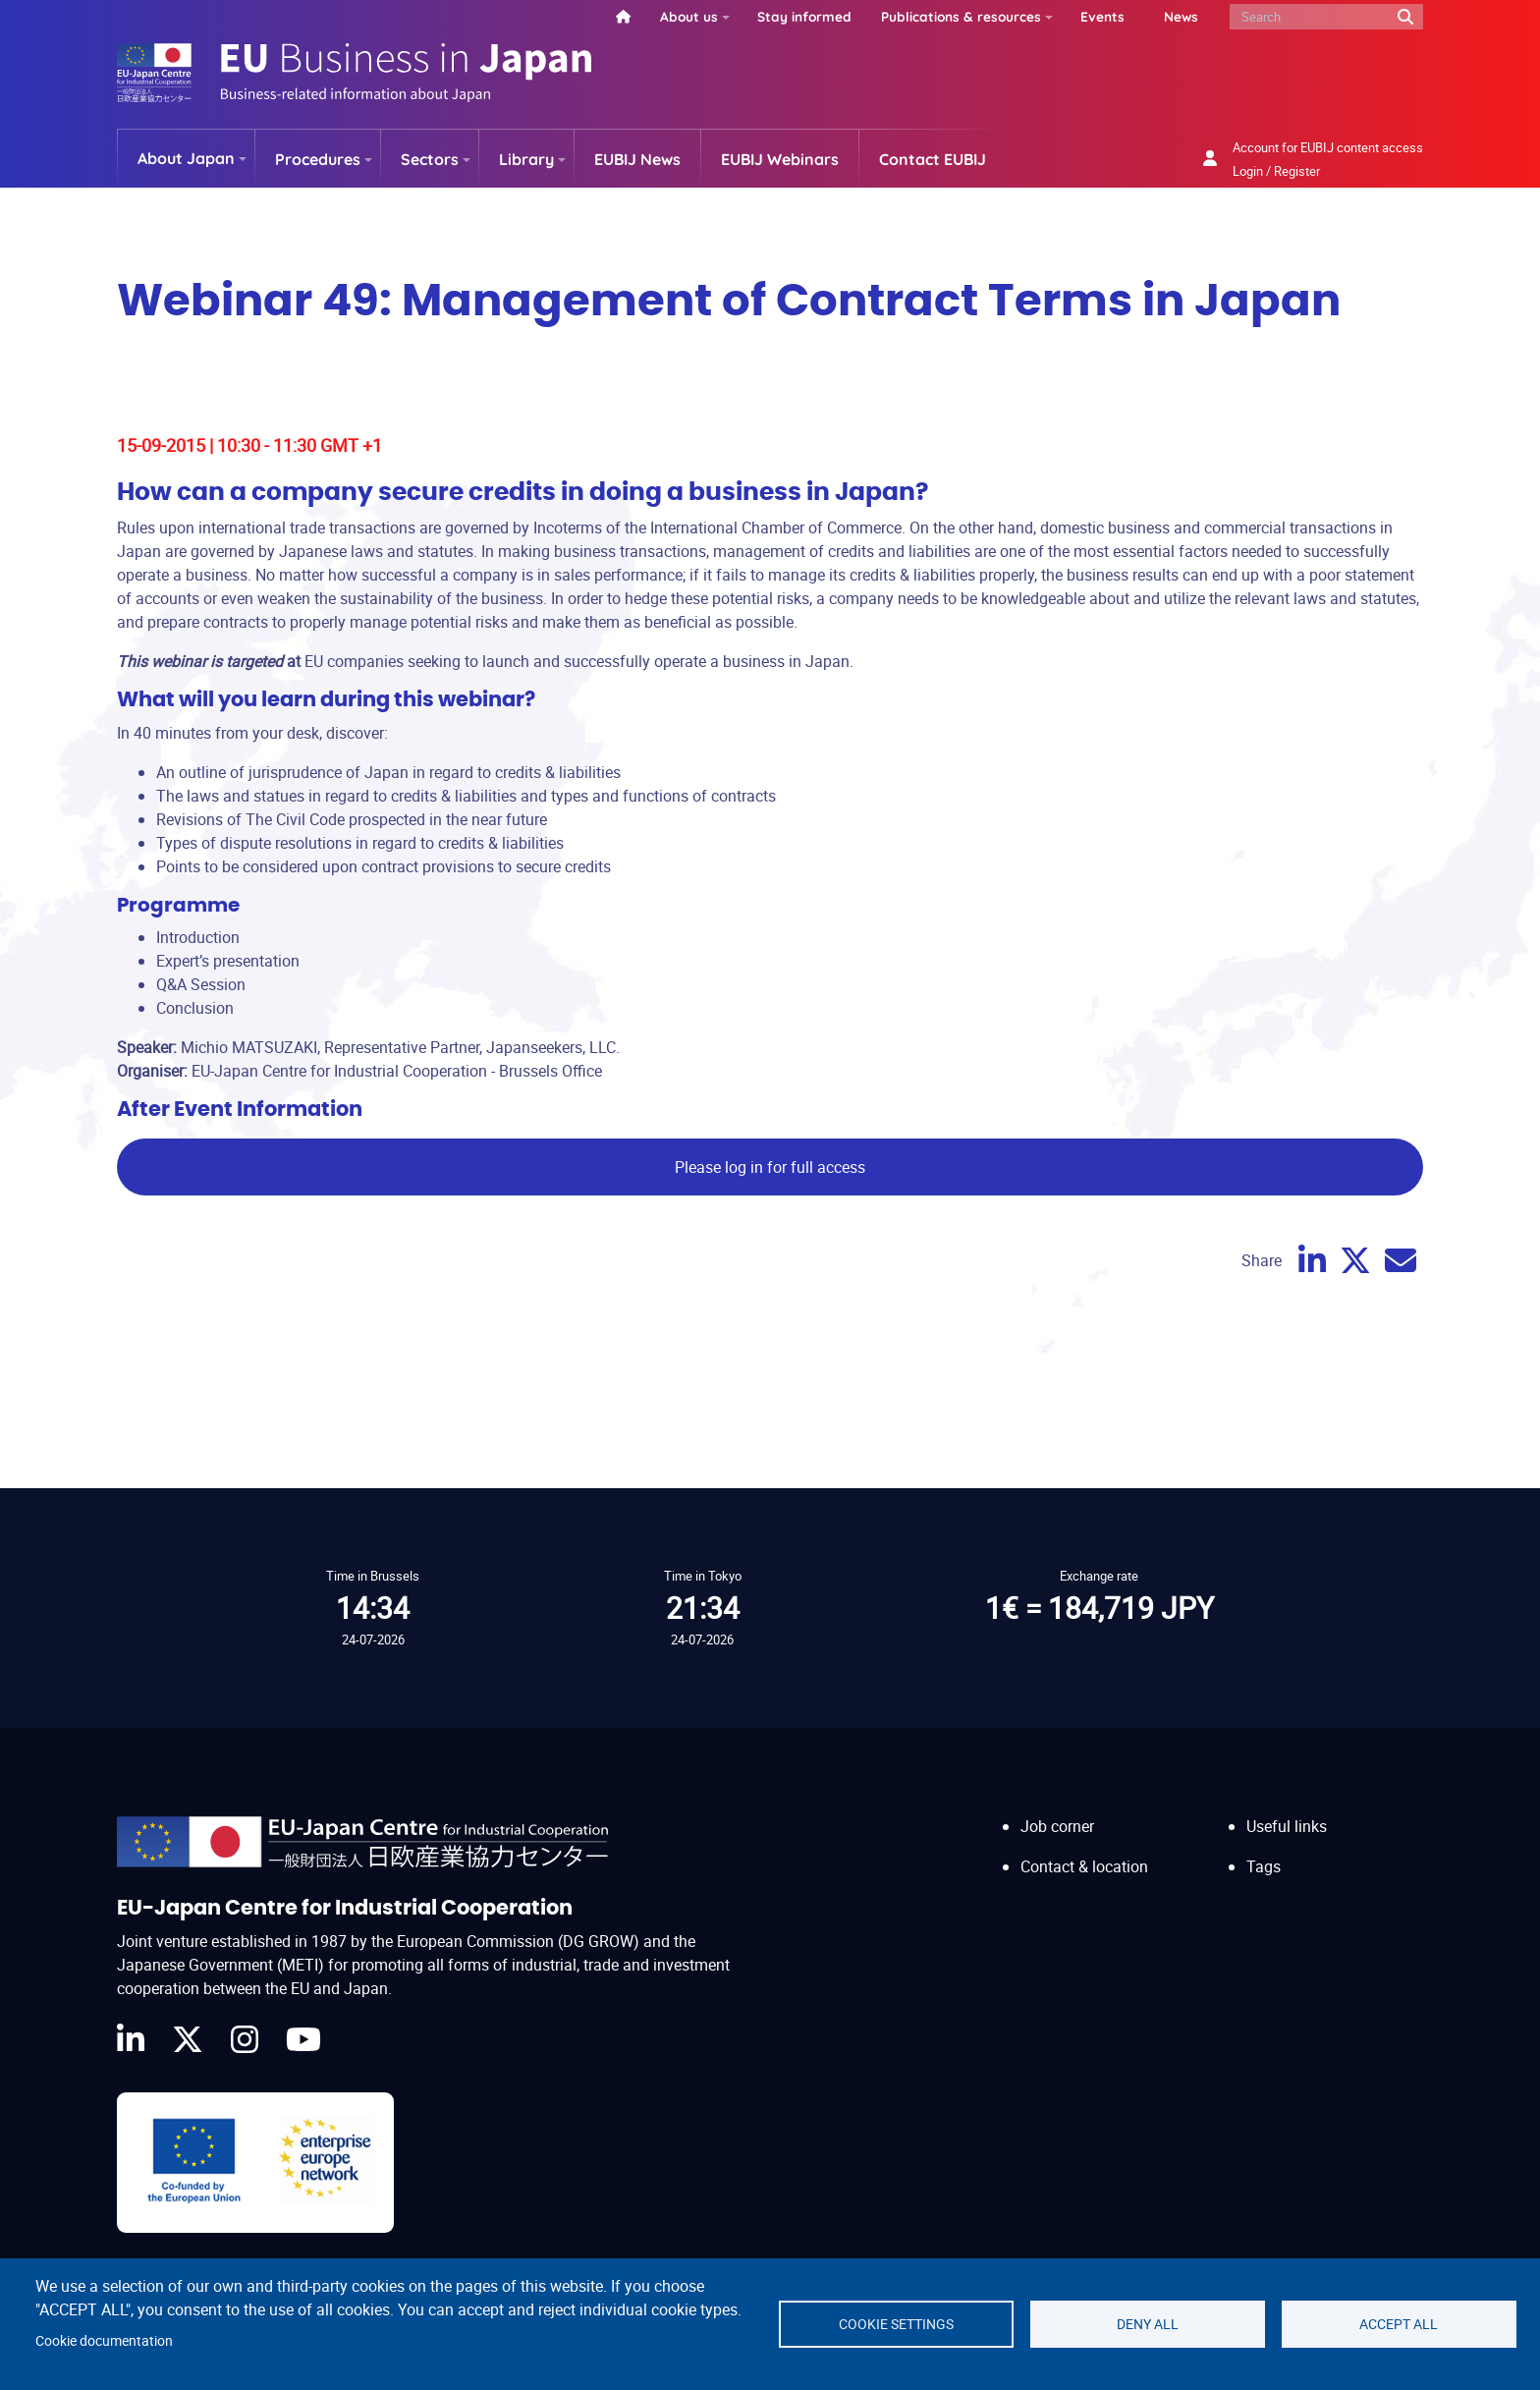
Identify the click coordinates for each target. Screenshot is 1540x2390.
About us (689, 16)
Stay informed (804, 16)
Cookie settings (896, 2324)
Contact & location (1084, 1866)
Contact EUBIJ (932, 159)
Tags (1263, 1866)
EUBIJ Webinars (780, 159)
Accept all (1398, 2324)
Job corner (1057, 1826)
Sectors (430, 159)
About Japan (186, 158)
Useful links (1286, 1826)
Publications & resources (961, 16)
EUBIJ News (637, 159)
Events (1102, 16)
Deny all (1148, 2324)
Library (526, 159)
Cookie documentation (104, 2341)
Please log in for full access (770, 1167)
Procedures (317, 159)
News (1181, 16)
